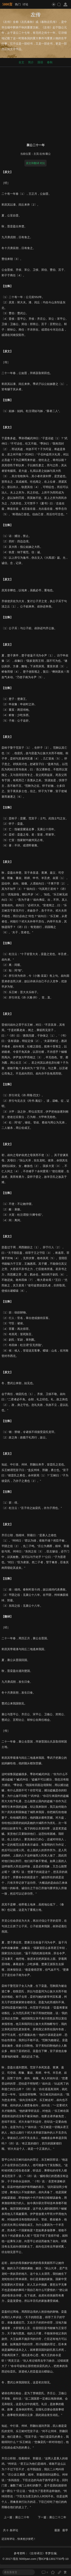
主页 (36, 153)
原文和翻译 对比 (35, 163)
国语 (40, 62)
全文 (21, 62)
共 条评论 (10, 2530)
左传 (42, 153)
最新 (57, 2530)
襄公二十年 (22, 2517)
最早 (65, 2530)
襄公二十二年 (57, 2517)
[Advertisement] (35, 104)
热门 (18, 4)
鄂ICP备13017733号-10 (53, 2558)
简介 (31, 62)
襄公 (48, 153)
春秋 (50, 62)
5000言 (7, 4)
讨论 (25, 4)
